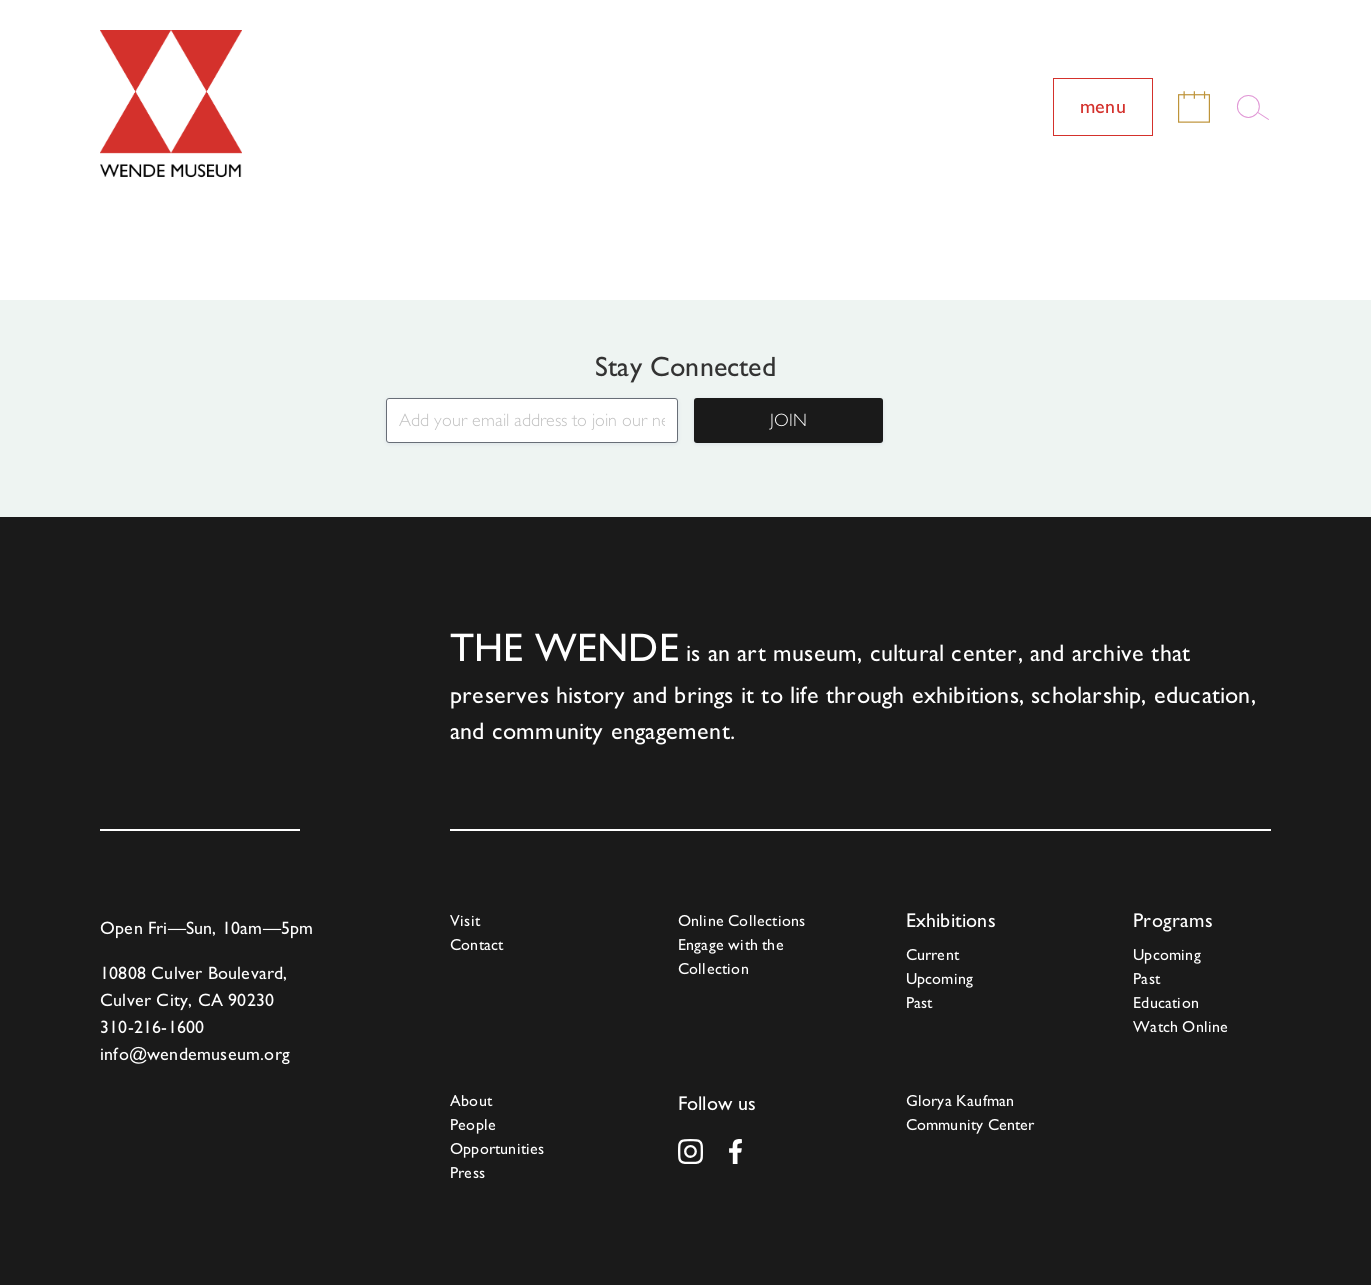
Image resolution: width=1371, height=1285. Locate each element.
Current (932, 954)
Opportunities (497, 1148)
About (471, 1100)
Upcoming (940, 978)
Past (919, 1002)
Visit (465, 920)
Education (1166, 1002)
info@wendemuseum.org (195, 1053)
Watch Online (1180, 1026)
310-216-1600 (152, 1026)
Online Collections (742, 920)
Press (467, 1172)
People (473, 1124)
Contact (476, 944)
